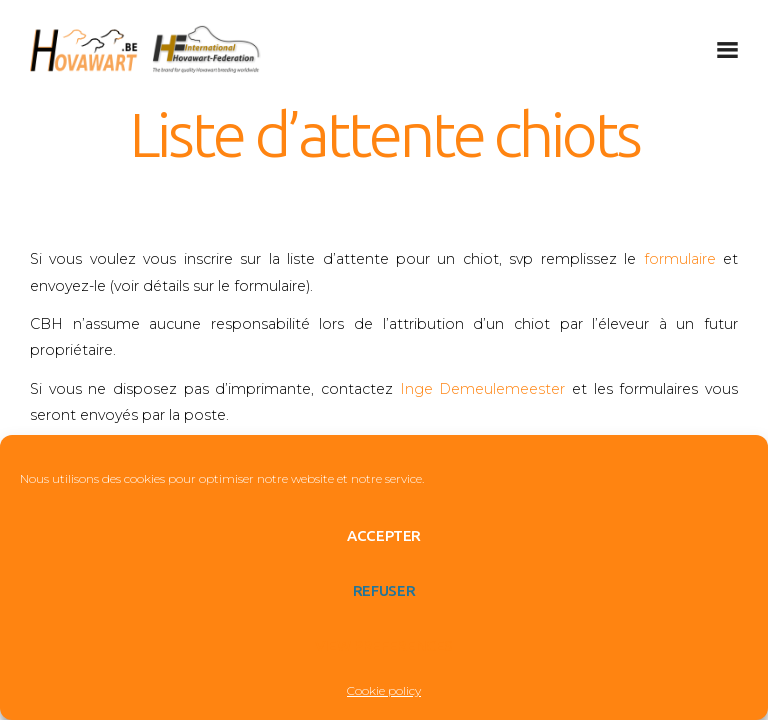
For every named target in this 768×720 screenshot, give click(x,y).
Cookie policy (384, 690)
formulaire (680, 259)
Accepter (384, 535)
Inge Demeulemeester (483, 389)
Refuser (384, 590)
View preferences (384, 645)
